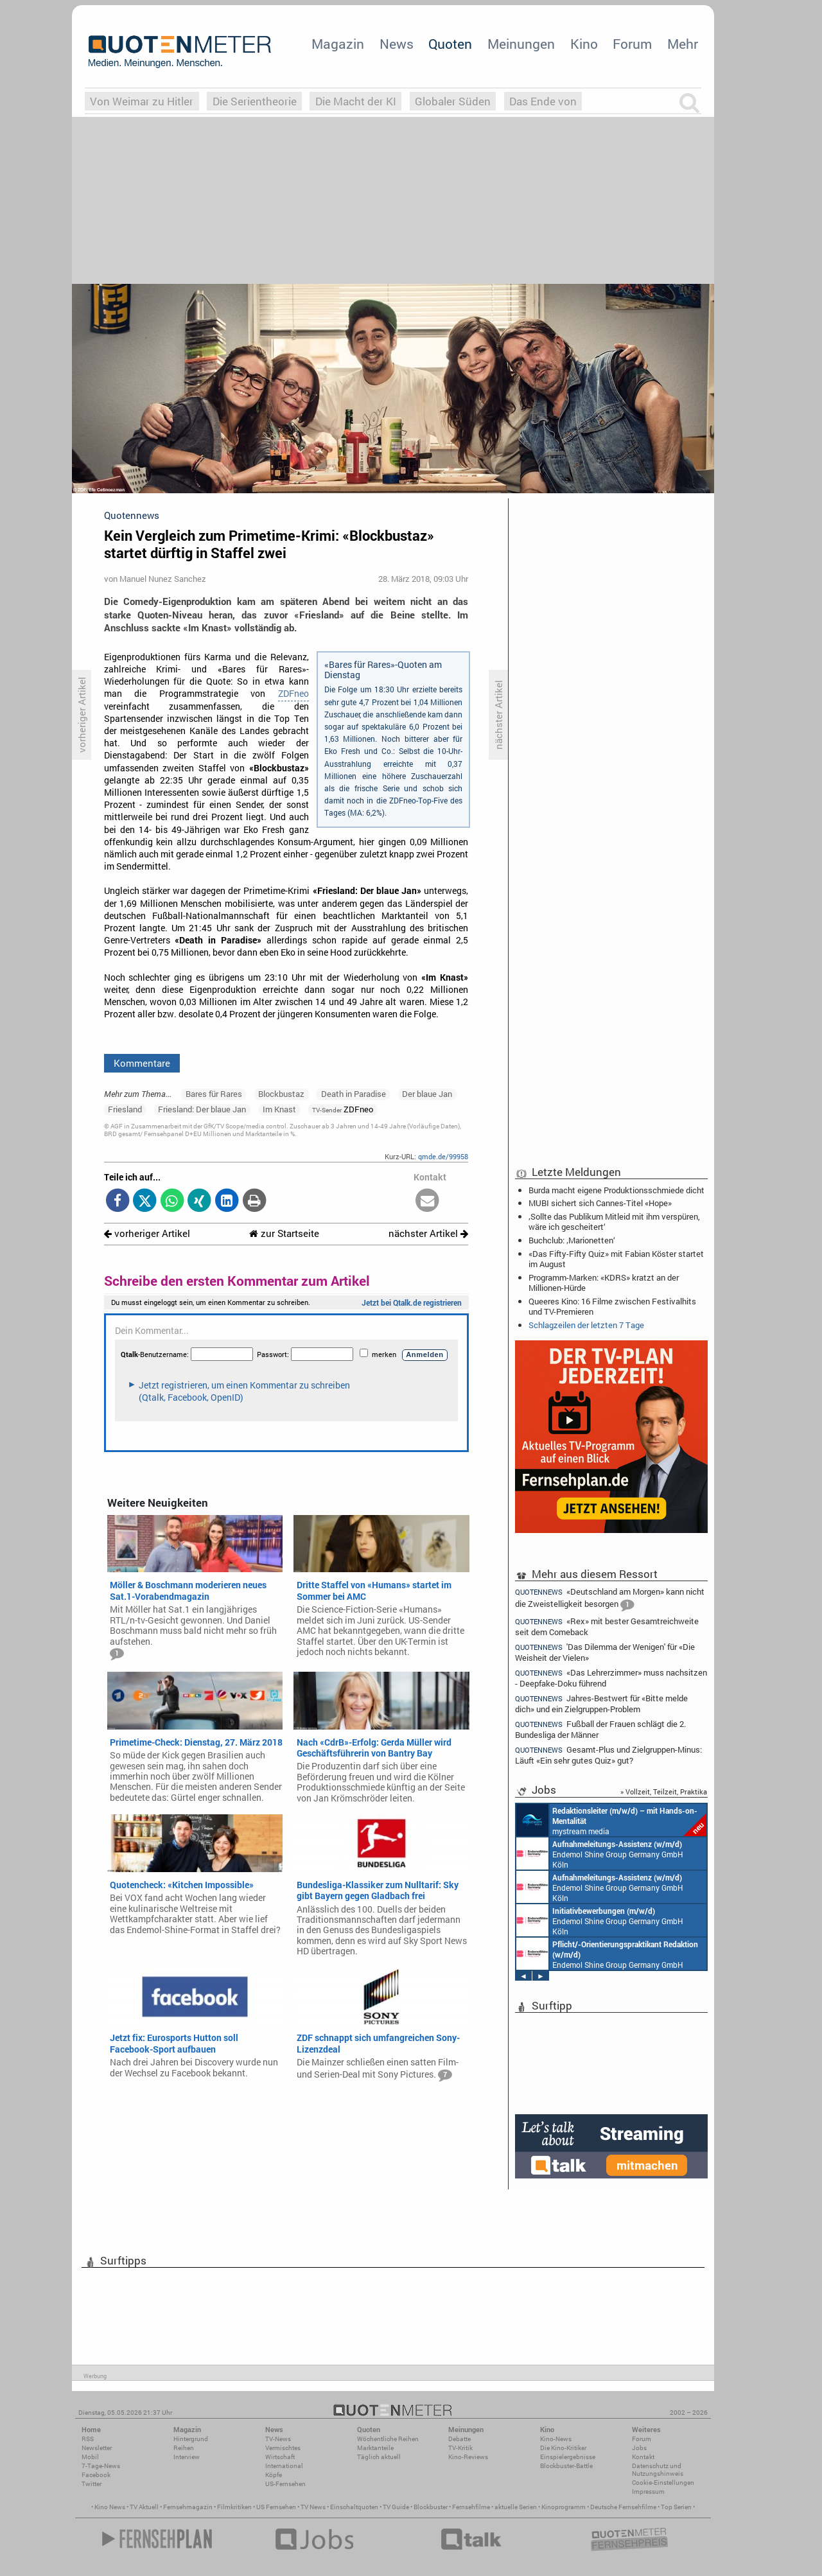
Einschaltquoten (354, 2507)
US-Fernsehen (285, 2484)
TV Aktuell (144, 2507)
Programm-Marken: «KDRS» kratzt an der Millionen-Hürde (604, 1282)
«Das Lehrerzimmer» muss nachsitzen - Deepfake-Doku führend (611, 1677)
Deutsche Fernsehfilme (623, 2507)
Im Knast (279, 1109)
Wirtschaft (280, 2457)
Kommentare (142, 1062)
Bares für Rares (214, 1094)
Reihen (183, 2448)
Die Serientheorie (255, 101)
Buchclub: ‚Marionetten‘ (572, 1240)
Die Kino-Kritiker (563, 2448)
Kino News (109, 2507)
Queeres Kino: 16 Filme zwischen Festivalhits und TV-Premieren (612, 1306)
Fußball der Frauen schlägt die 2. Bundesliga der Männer (600, 1729)
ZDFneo (293, 693)
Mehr (682, 44)
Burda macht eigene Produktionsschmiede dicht (616, 1190)
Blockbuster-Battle (566, 2466)
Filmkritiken (234, 2507)
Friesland (125, 1109)
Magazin (337, 44)
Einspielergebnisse (567, 2457)
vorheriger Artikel (147, 1233)
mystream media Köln (611, 1820)
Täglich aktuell (379, 2457)
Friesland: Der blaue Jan (202, 1109)
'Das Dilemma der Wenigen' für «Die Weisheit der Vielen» (605, 1652)
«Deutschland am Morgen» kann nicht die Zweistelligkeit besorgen (609, 1598)
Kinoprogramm (563, 2507)
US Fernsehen (276, 2507)
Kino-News (556, 2439)
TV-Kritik (460, 2448)
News (397, 44)
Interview (186, 2457)
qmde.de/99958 (443, 1156)
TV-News (278, 2439)
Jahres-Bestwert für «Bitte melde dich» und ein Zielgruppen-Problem (601, 1703)
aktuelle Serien (515, 2507)
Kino (584, 44)
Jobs (639, 2448)
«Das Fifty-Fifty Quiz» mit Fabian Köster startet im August (616, 1259)
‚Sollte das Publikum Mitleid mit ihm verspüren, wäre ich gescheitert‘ (614, 1221)
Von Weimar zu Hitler (141, 101)
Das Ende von (543, 101)
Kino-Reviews (468, 2457)
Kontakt (643, 2457)
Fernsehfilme (471, 2507)
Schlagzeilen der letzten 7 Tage (586, 1325)
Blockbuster (431, 2507)
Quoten (450, 44)
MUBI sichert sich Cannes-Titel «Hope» (600, 1203)
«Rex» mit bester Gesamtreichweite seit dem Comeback (607, 1626)
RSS (88, 2439)
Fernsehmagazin (188, 2507)
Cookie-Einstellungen (663, 2482)
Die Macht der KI (355, 101)
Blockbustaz (281, 1094)
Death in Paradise (353, 1094)
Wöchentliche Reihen (388, 2439)
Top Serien (676, 2507)
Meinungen (521, 44)
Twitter (91, 2484)
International (284, 2466)
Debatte (459, 2439)
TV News (313, 2507)
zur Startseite (284, 1233)
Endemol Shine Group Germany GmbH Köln (599, 1853)
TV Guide (396, 2507)
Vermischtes (283, 2448)
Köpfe (273, 2475)
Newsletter (97, 2448)
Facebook (96, 2475)
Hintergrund (190, 2439)
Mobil (90, 2457)
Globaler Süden (453, 101)
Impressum (648, 2491)
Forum (632, 44)
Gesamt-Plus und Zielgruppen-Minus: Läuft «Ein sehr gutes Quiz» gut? (608, 1755)
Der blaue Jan (427, 1094)
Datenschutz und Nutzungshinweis (657, 2470)
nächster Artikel (428, 1233)
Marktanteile (375, 2448)
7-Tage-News (101, 2466)
